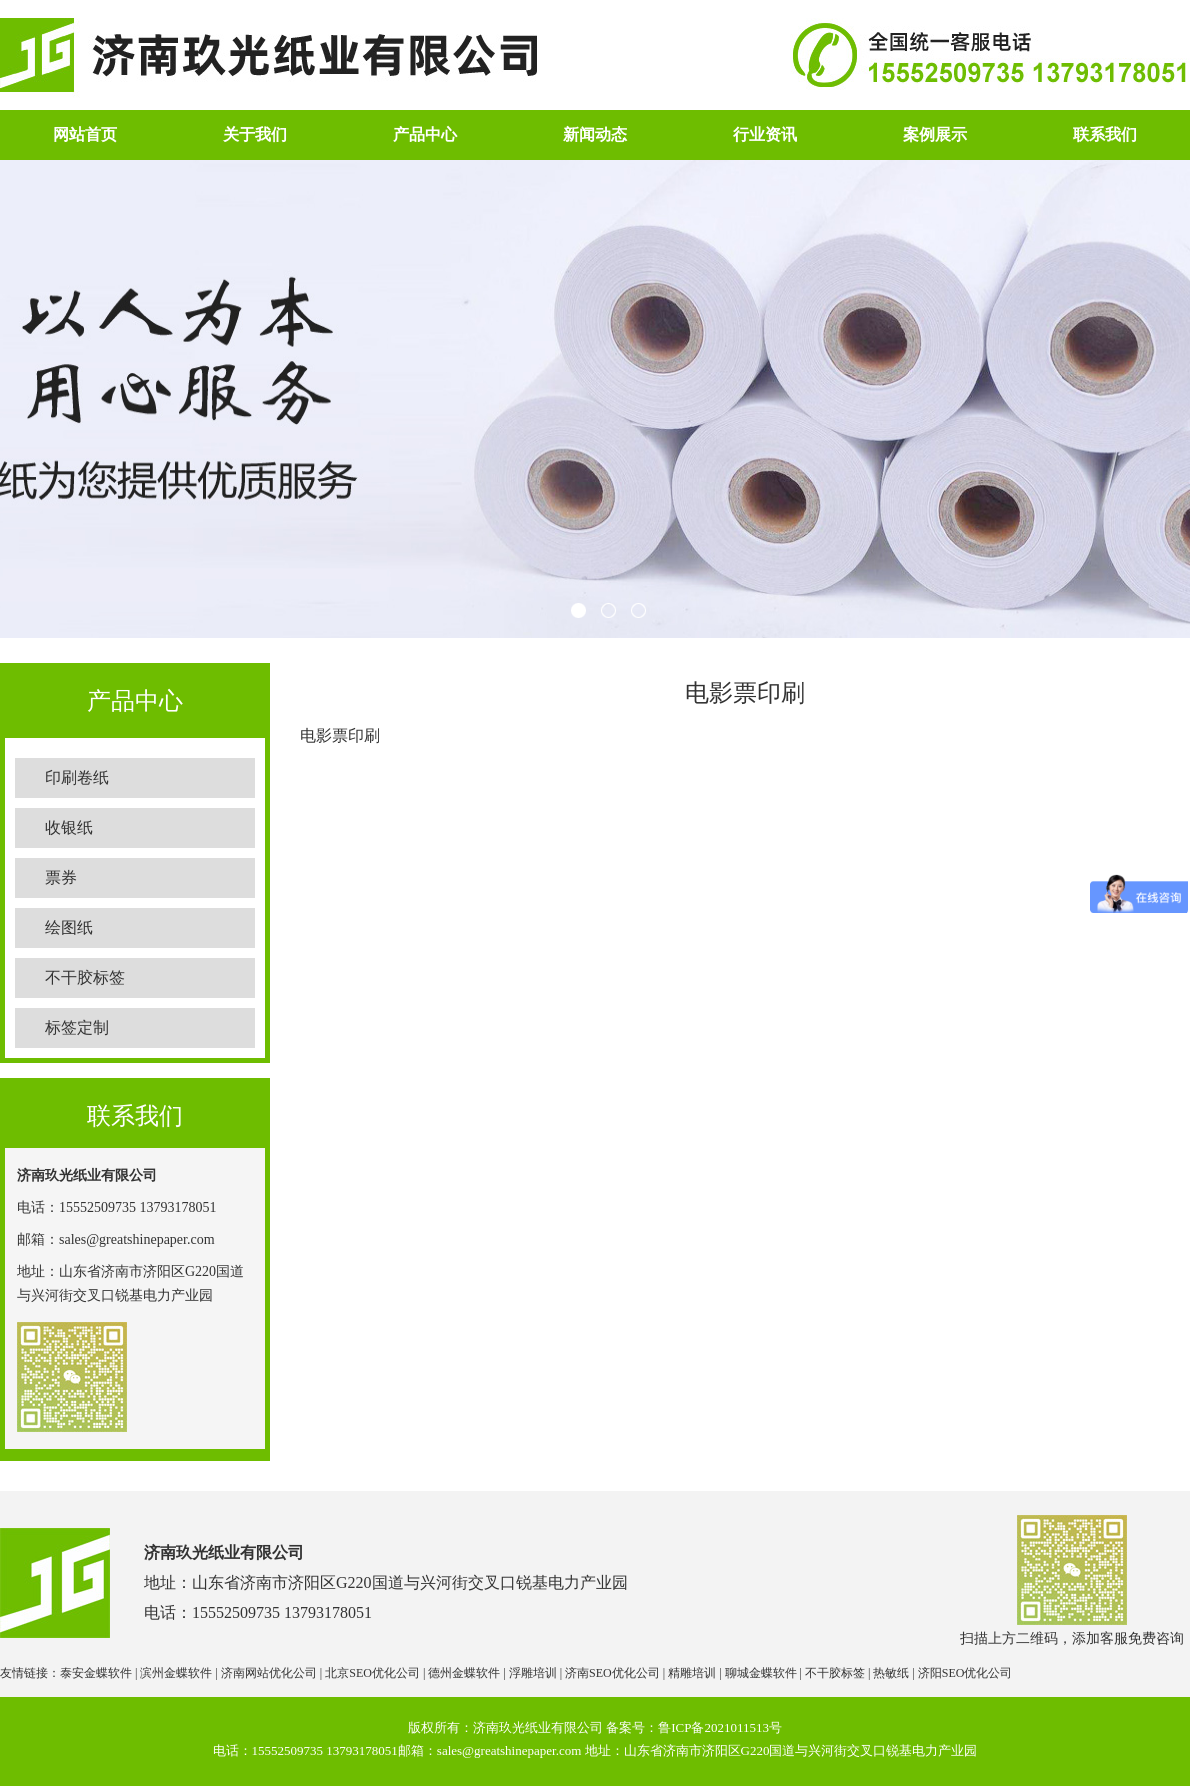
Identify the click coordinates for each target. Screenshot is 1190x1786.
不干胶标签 (85, 977)
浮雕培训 (533, 1673)
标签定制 (77, 1027)
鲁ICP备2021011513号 (720, 1727)
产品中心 (425, 134)
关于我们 (255, 134)
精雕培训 (692, 1673)
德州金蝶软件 (464, 1673)
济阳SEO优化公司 (965, 1673)
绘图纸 (69, 927)
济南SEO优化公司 (612, 1673)
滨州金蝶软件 (176, 1673)
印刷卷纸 (77, 777)
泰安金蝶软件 (96, 1673)
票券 (61, 877)
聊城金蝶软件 (761, 1673)
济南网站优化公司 (269, 1673)
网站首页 (85, 134)
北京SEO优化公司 (372, 1673)
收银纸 (69, 827)
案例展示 (935, 134)
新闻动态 (595, 134)
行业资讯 (765, 134)
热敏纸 (891, 1673)
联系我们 (1105, 134)
